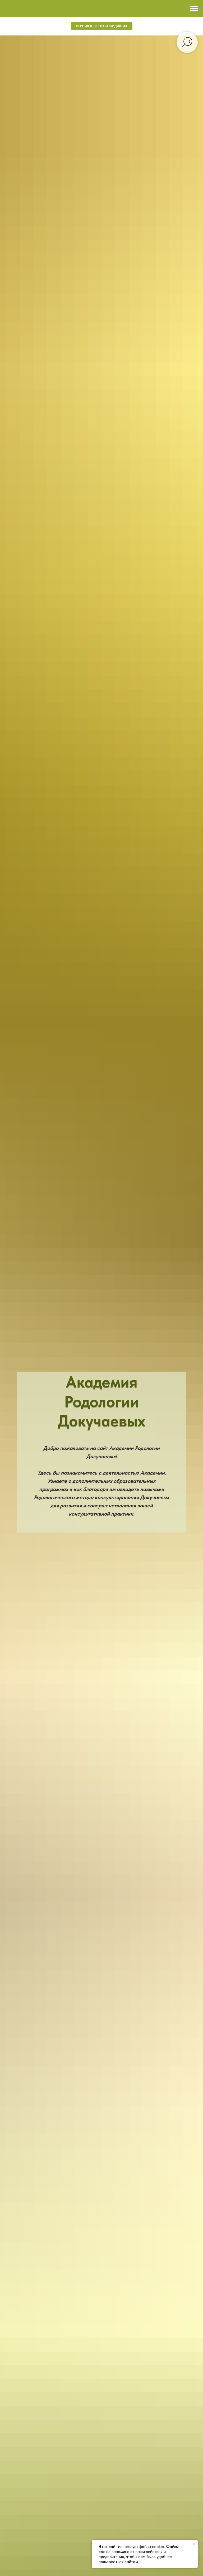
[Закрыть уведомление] (193, 2544)
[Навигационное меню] (194, 8)
